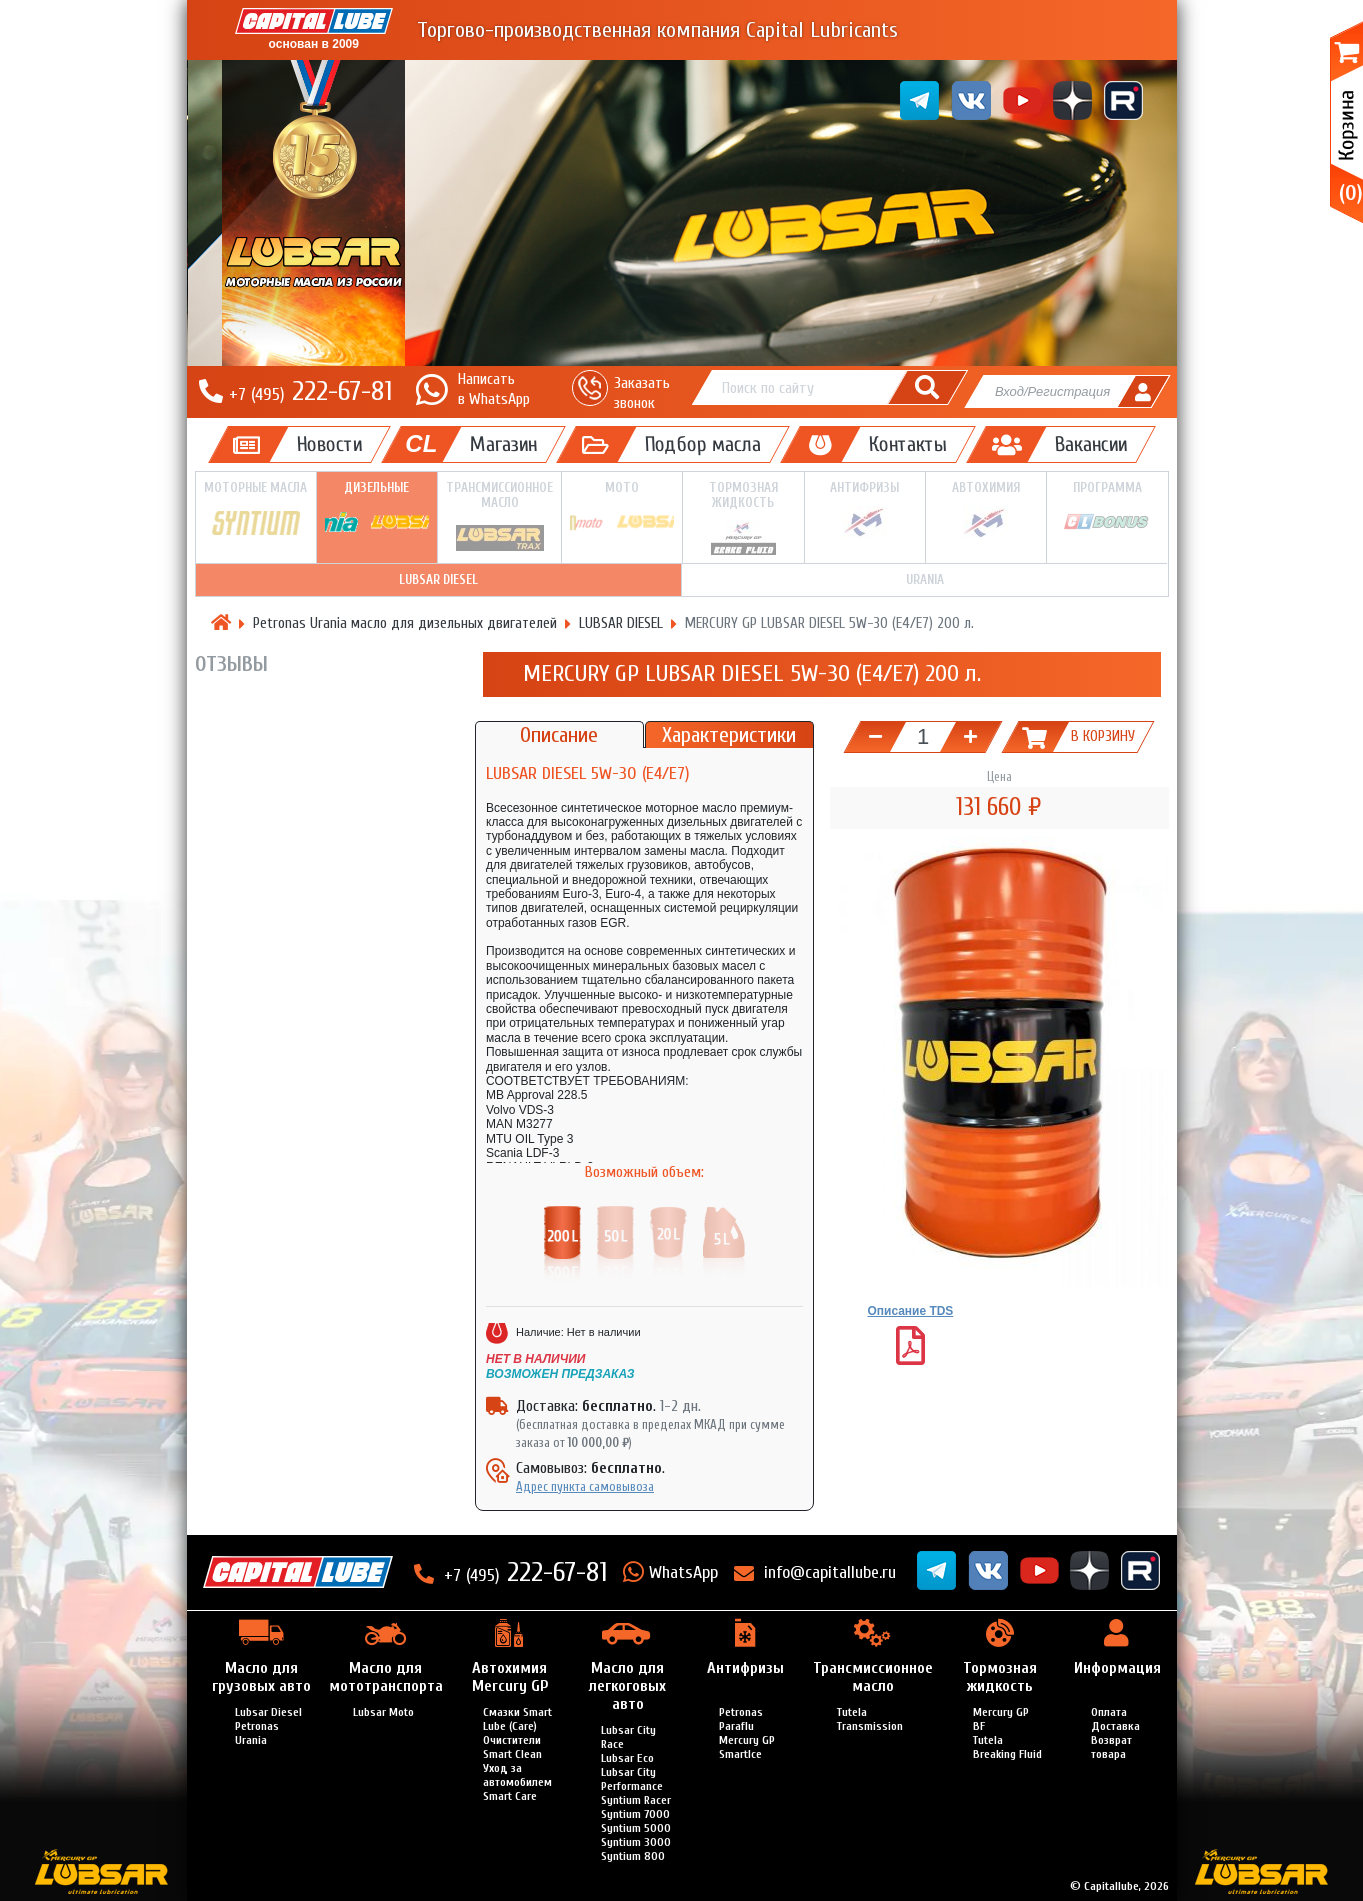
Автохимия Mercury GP (510, 1677)
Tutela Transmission (870, 1719)
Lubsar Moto (383, 1712)
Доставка (1115, 1726)
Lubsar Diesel (268, 1712)
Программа (1107, 509)
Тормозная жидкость (743, 517)
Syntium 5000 (636, 1828)
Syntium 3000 (636, 1842)
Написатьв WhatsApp (494, 388)
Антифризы (865, 510)
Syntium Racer (636, 1800)
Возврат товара (1111, 1747)
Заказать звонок (642, 392)
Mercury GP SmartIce (747, 1747)
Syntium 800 (633, 1856)
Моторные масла (256, 510)
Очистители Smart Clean (512, 1747)
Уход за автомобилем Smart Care (517, 1782)
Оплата (1109, 1712)
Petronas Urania (257, 1733)
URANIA (925, 579)
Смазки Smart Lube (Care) (517, 1719)
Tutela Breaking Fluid (1007, 1747)
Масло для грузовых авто (261, 1677)
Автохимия (986, 510)
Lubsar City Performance (632, 1779)
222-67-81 (310, 391)
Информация (1117, 1668)
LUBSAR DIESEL (438, 579)
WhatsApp (683, 1572)
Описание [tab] (559, 735)
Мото (622, 509)
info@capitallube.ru (830, 1572)
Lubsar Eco (627, 1758)
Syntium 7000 (635, 1814)
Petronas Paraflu (741, 1719)
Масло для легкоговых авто (627, 1686)
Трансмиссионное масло (499, 517)
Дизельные (377, 509)
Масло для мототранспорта (386, 1677)
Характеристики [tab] (729, 735)
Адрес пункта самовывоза (585, 1486)
